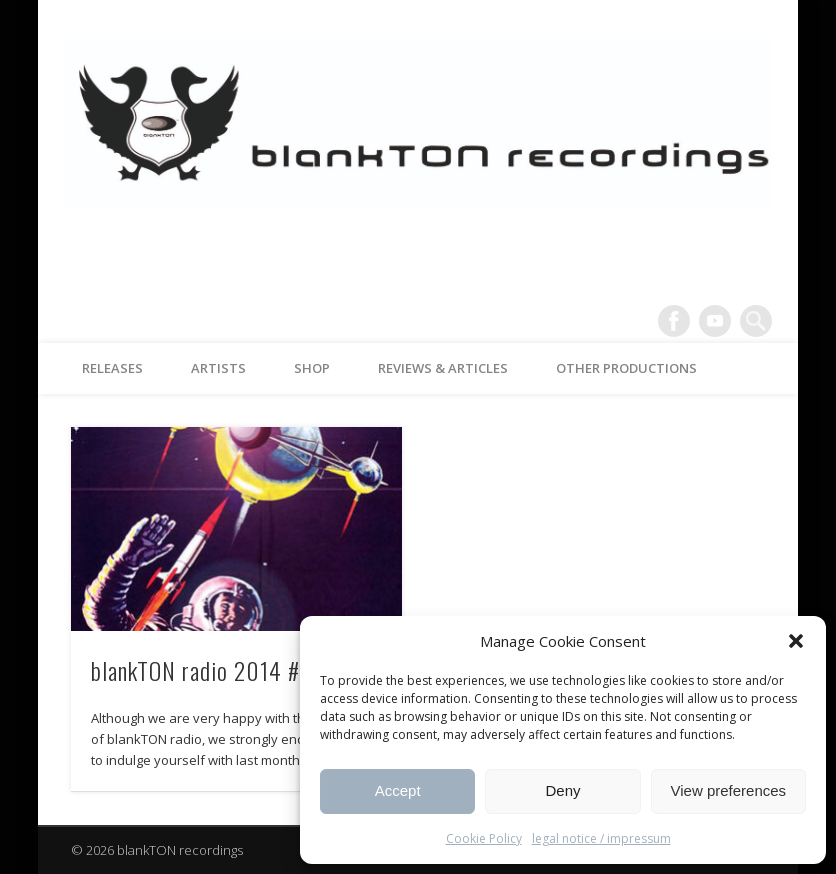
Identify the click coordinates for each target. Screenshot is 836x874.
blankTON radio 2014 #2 (201, 670)
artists (218, 368)
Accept (398, 790)
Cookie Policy (484, 838)
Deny (562, 790)
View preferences (729, 790)
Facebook (674, 321)
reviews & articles (443, 368)
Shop (312, 368)
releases (112, 368)
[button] (796, 641)
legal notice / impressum (601, 838)
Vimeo (715, 321)
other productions (626, 368)
